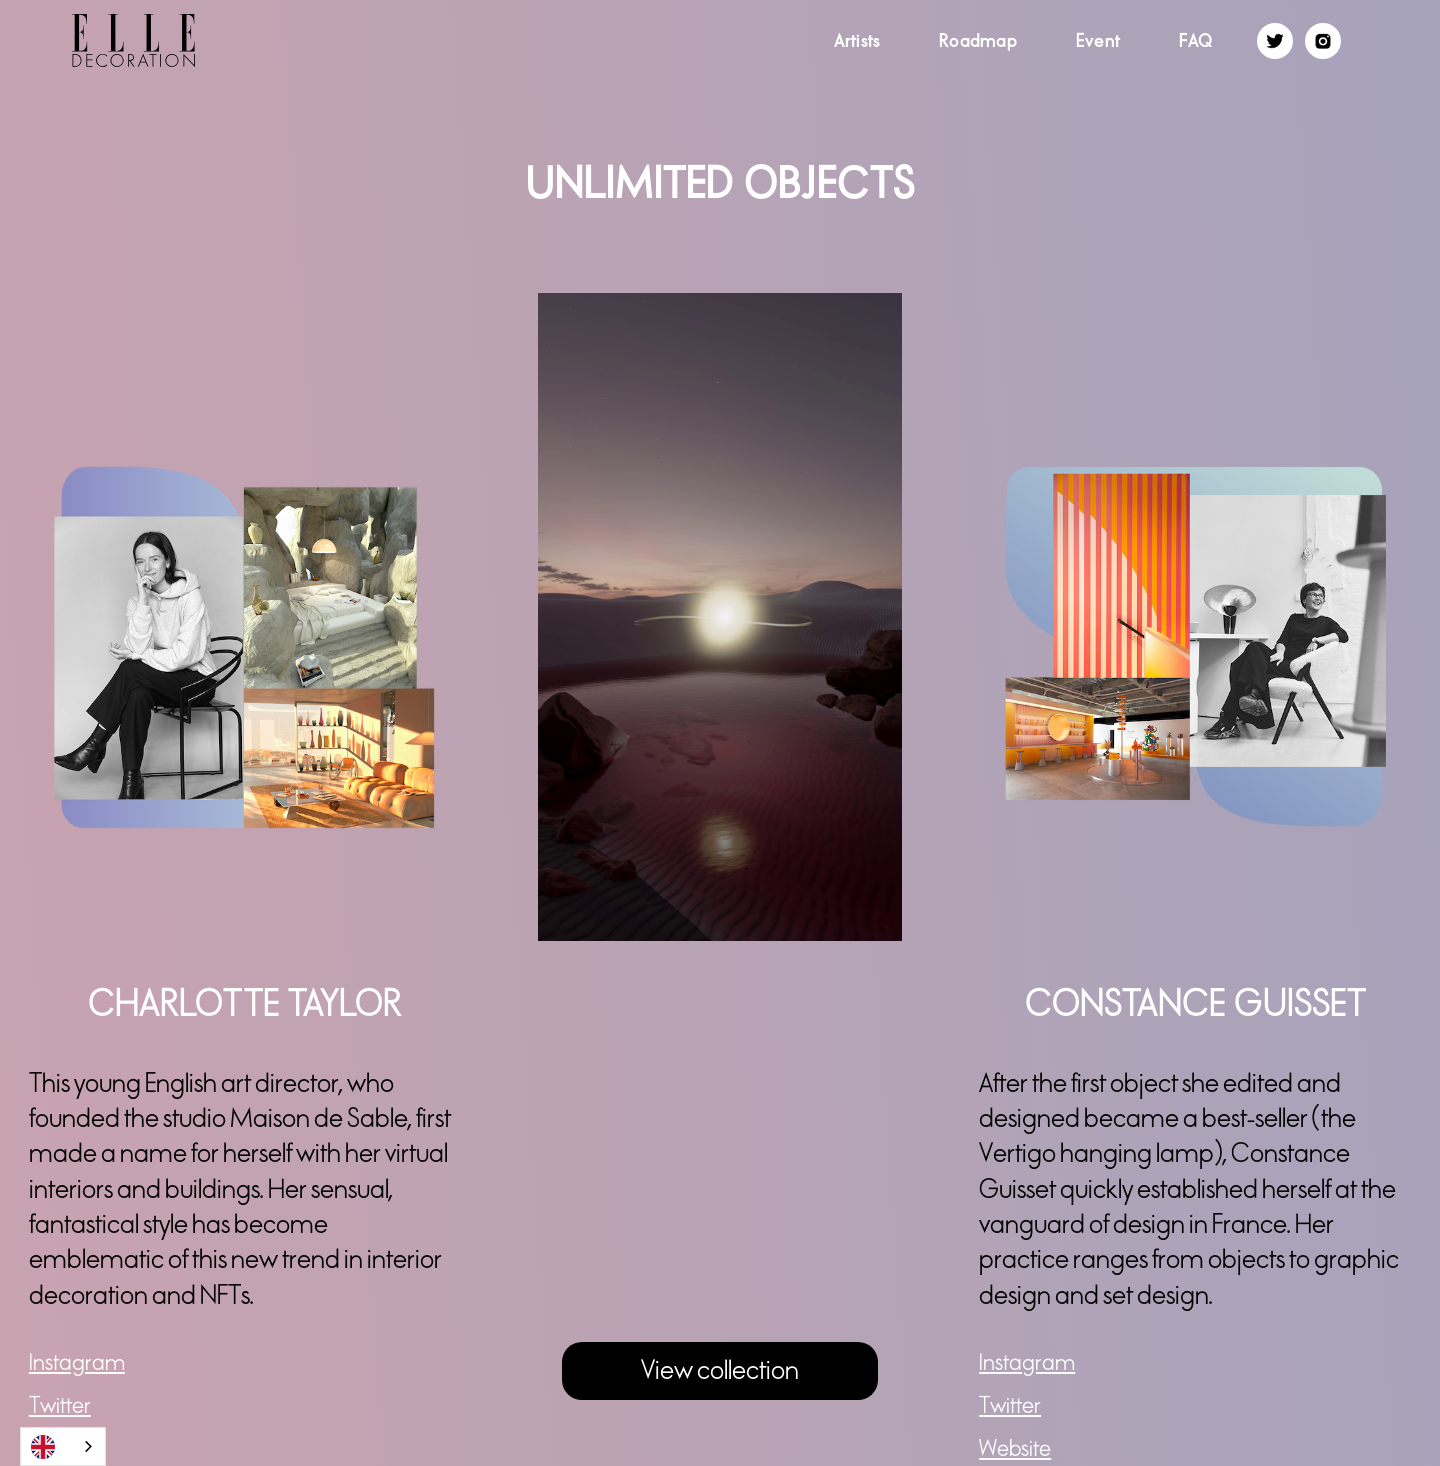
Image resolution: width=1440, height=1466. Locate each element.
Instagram (77, 1363)
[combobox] (63, 1446)
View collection (720, 1370)
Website (1015, 1449)
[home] (97, 40)
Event (1098, 41)
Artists (857, 41)
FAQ (1196, 41)
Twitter (60, 1406)
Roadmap (978, 41)
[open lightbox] (720, 617)
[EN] (63, 1446)
